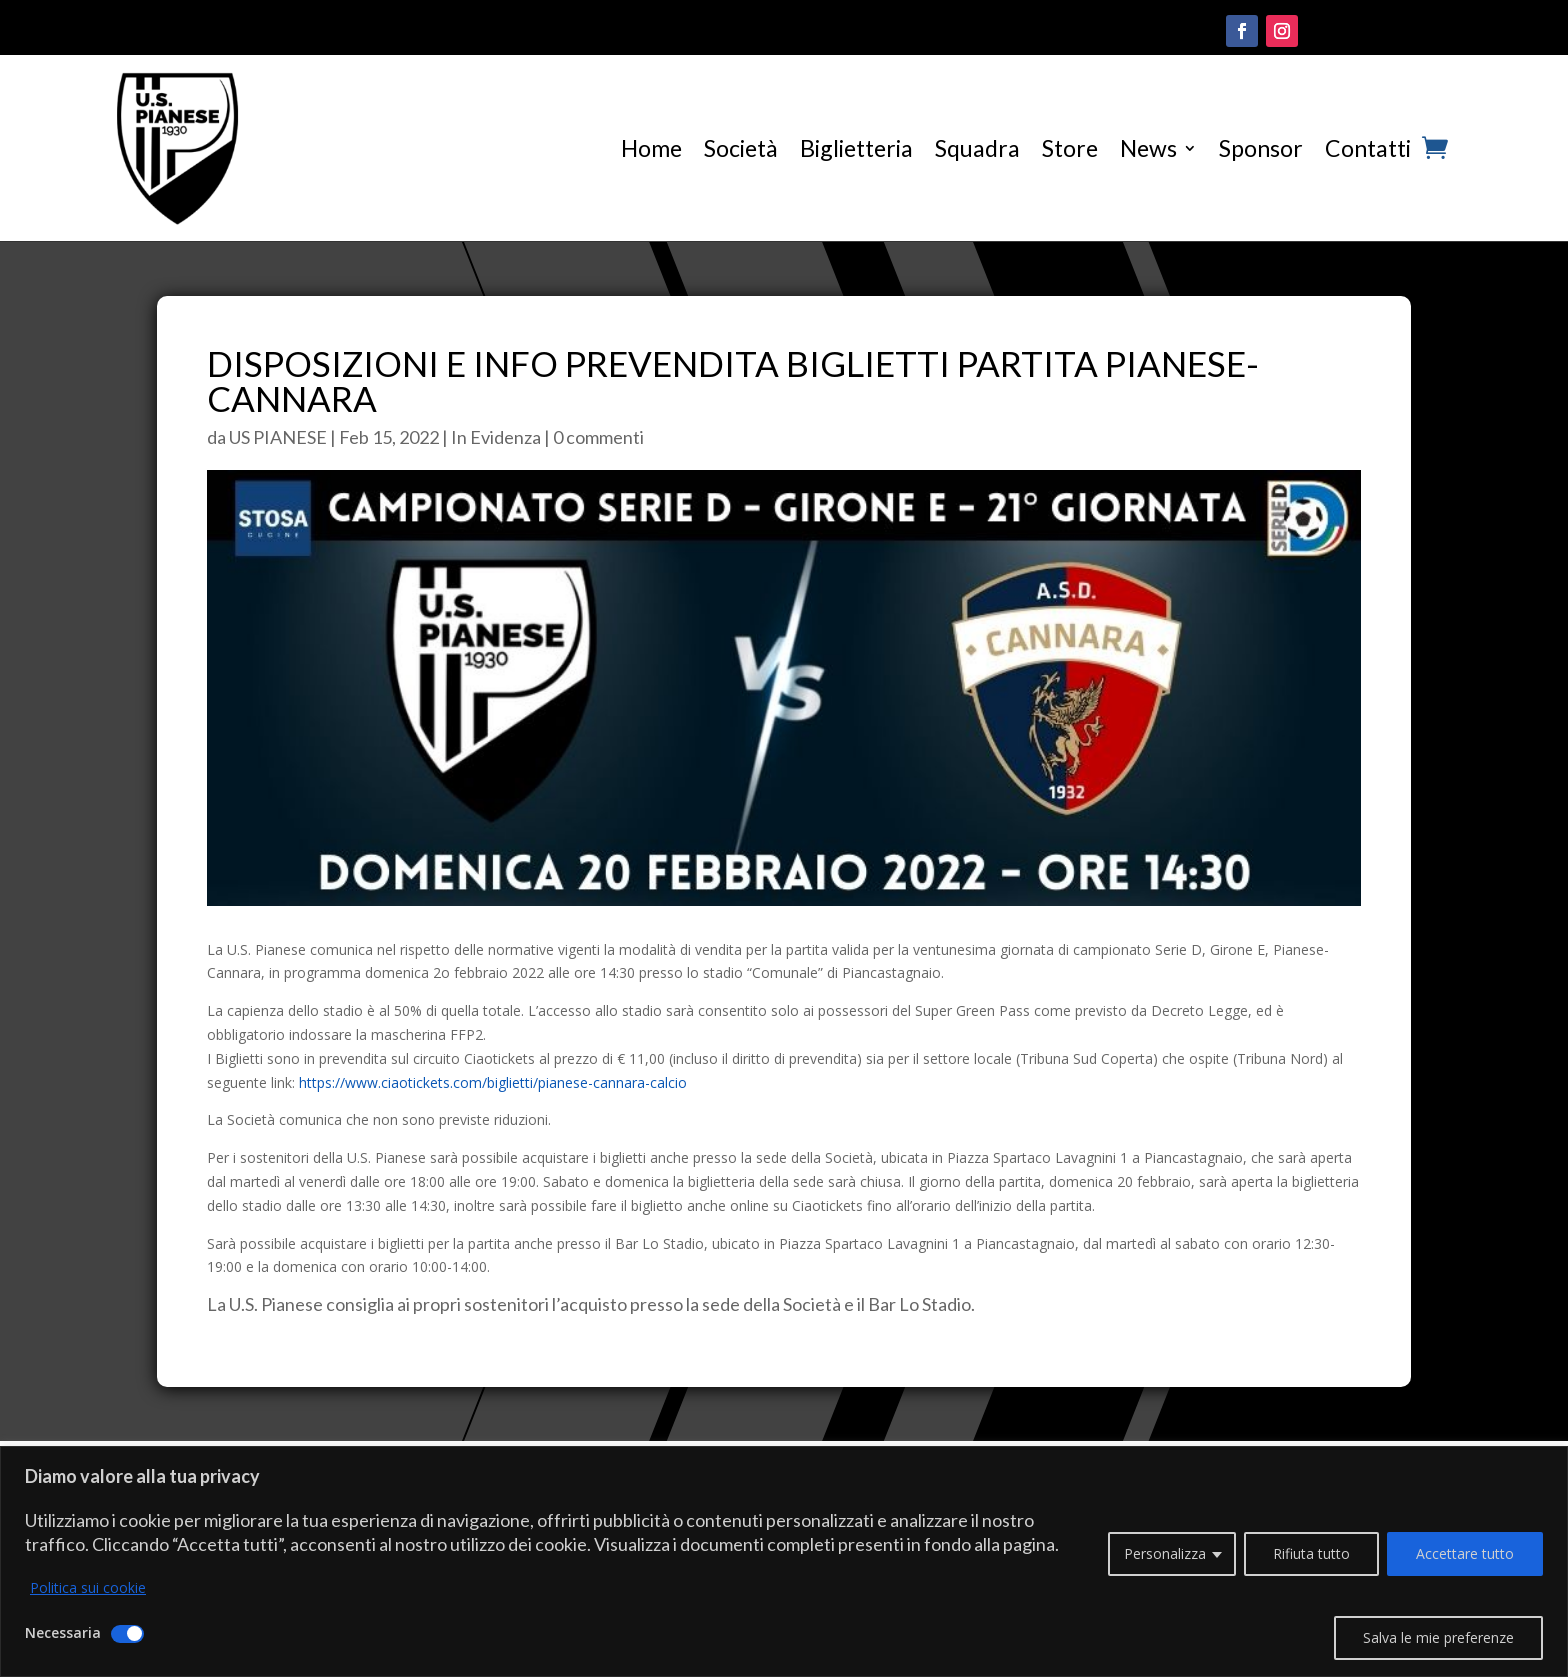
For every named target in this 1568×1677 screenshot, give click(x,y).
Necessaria (63, 1632)
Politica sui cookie (88, 1587)
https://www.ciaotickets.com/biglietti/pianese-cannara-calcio (493, 1082)
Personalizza (1165, 1553)
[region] (784, 1561)
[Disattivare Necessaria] (127, 1634)
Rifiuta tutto (1311, 1553)
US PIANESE (278, 437)
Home (651, 148)
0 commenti (598, 437)
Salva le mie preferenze (1438, 1637)
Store (1070, 148)
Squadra (977, 148)
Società (741, 148)
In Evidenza (496, 437)
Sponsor (1261, 148)
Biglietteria (856, 148)
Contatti (1368, 148)
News (1148, 148)
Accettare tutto (1465, 1553)
